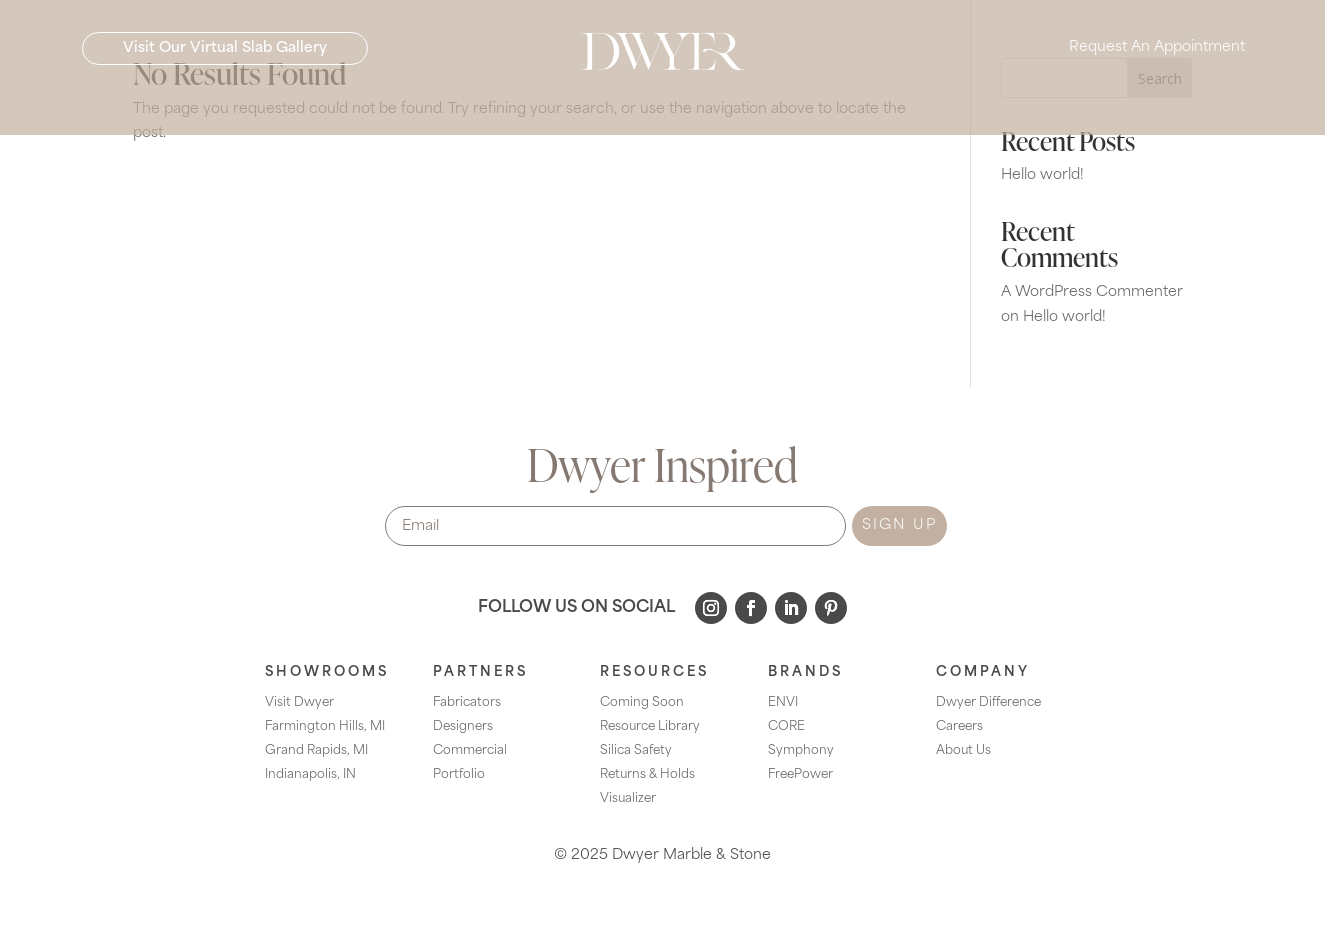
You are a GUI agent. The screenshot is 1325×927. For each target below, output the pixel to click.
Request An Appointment (1157, 50)
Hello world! (1042, 175)
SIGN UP (899, 525)
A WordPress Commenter (1092, 292)
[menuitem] (336, 104)
